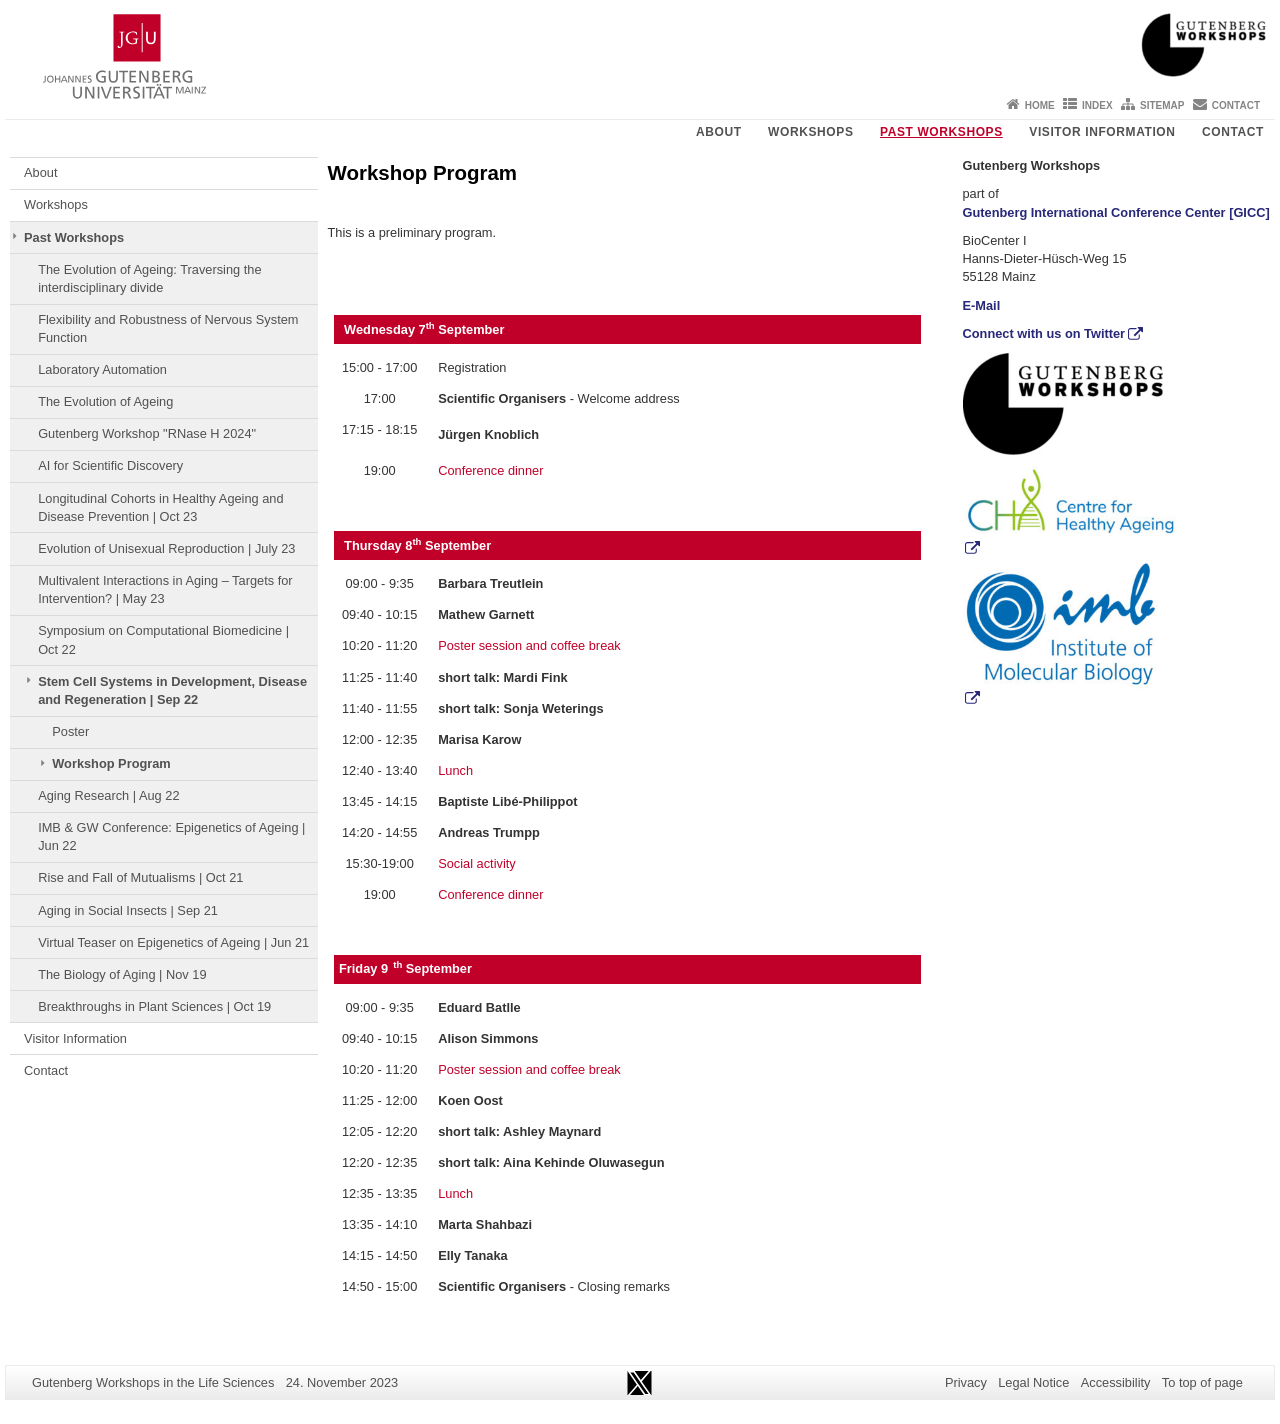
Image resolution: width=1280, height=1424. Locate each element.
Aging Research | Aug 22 (108, 795)
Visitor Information (1102, 132)
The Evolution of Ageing (105, 401)
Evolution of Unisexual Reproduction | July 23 (166, 548)
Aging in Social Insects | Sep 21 (128, 910)
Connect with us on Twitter (1044, 333)
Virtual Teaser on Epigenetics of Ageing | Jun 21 (173, 942)
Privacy (966, 1382)
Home (1040, 105)
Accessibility (1116, 1382)
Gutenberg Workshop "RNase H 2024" (147, 433)
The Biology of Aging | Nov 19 (122, 974)
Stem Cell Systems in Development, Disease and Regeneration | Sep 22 (172, 690)
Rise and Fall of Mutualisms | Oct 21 (140, 877)
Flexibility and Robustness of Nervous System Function (168, 328)
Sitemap (1162, 105)
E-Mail (982, 305)
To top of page (1202, 1382)
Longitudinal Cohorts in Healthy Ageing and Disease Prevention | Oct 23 (160, 507)
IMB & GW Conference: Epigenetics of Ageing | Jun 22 (171, 836)
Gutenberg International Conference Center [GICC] (1116, 212)
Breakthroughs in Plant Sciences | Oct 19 (154, 1006)
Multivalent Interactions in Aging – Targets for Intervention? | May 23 (165, 589)
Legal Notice (1033, 1382)
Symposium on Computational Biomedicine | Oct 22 (163, 639)
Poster (70, 731)
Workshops (810, 132)
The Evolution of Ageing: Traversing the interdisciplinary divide (149, 278)
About (719, 132)
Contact (1236, 105)
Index (1097, 105)
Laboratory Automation (102, 369)
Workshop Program (111, 763)
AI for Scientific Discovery (110, 465)
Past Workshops (941, 132)
